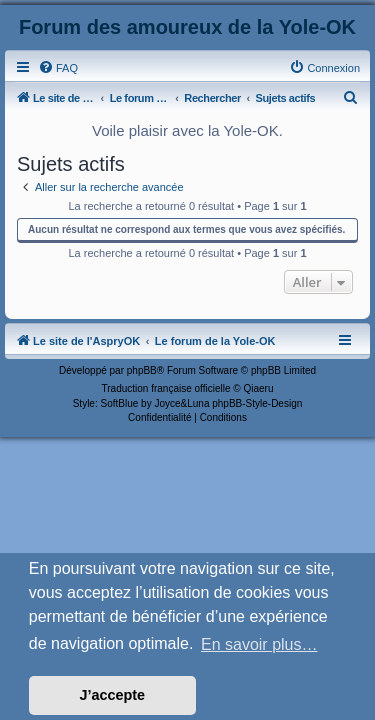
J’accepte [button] (113, 695)
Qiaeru (258, 388)
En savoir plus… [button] (259, 644)
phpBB (142, 370)
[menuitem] (58, 68)
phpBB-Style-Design (257, 403)
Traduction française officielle (166, 388)
